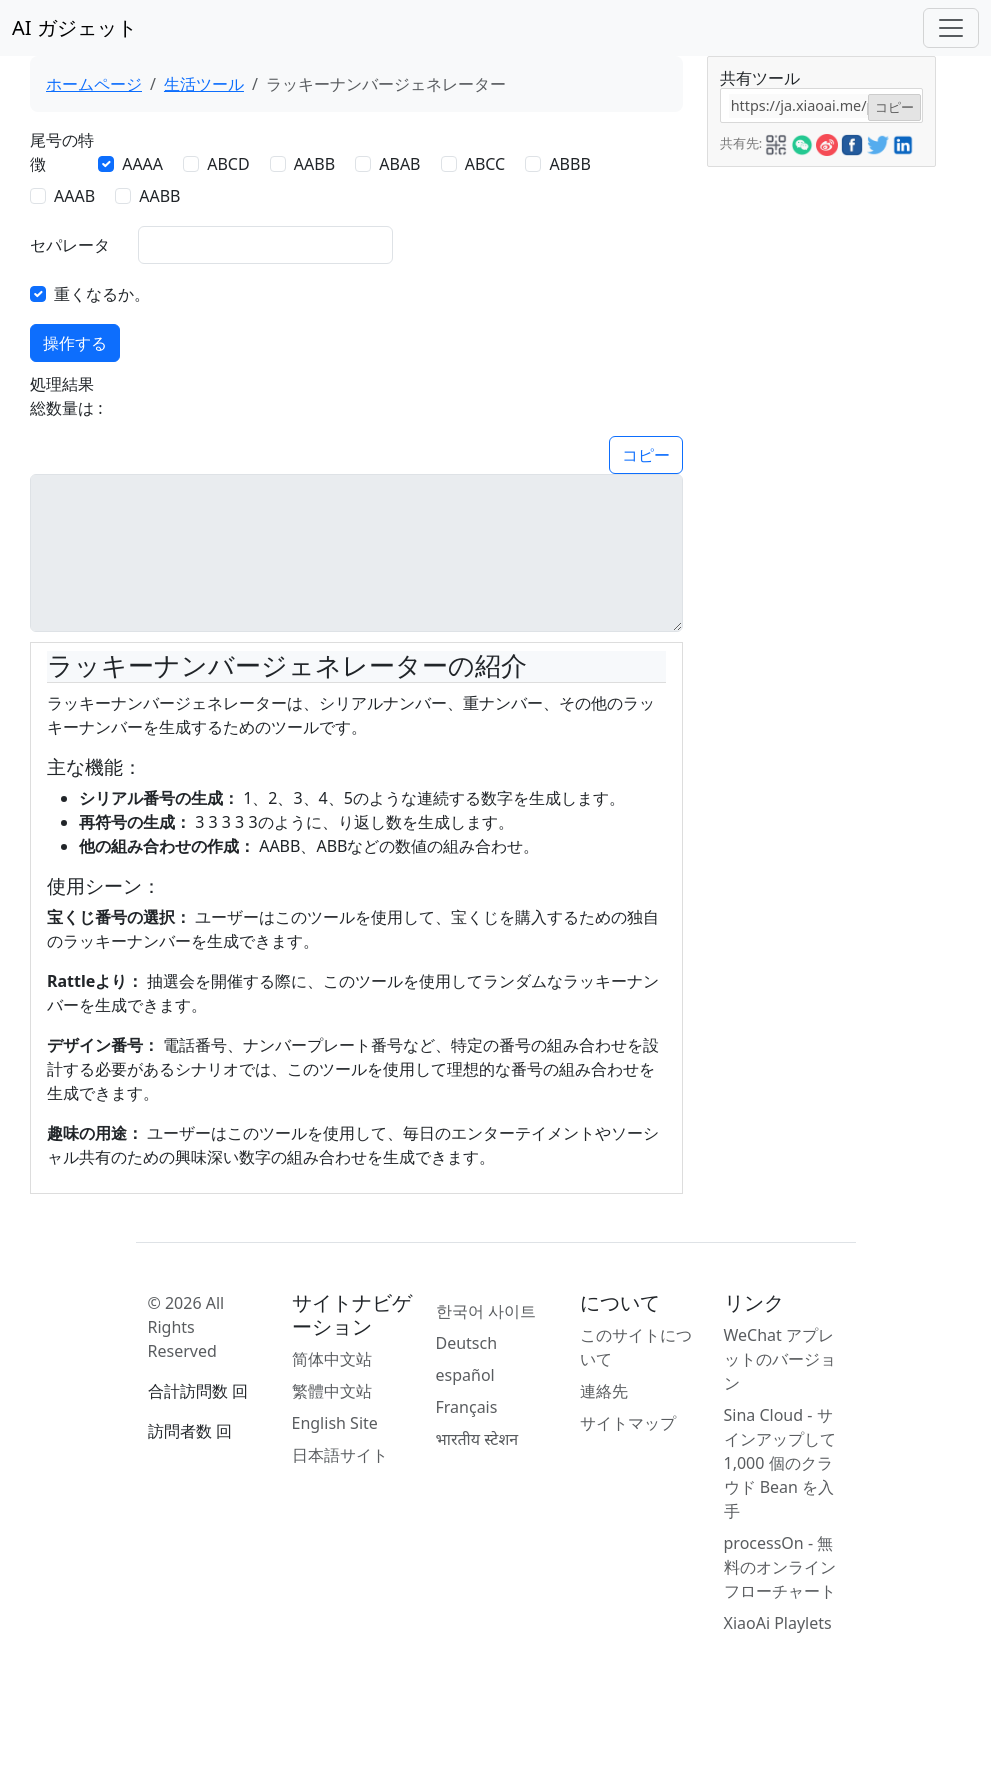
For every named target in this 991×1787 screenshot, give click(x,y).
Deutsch (467, 1343)
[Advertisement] (820, 467)
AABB (314, 164)
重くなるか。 (102, 294)
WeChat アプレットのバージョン (780, 1359)
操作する (75, 343)
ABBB (569, 164)
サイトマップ (628, 1423)
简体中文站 (332, 1359)
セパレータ (70, 245)
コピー (646, 455)
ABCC (485, 164)
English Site (335, 1423)
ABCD (228, 164)
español (465, 1375)
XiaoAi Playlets (778, 1623)
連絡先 (604, 1391)
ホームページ (94, 84)
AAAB (74, 196)
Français (467, 1407)
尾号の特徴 (62, 152)
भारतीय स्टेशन (477, 1439)
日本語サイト (340, 1455)
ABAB (399, 164)
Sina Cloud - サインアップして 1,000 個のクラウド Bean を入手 (780, 1463)
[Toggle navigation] (951, 28)
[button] (776, 142)
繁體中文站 (332, 1391)
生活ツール (204, 84)
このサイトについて (636, 1347)
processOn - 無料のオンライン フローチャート (780, 1567)
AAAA (142, 164)
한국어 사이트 (486, 1311)
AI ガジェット (74, 27)
